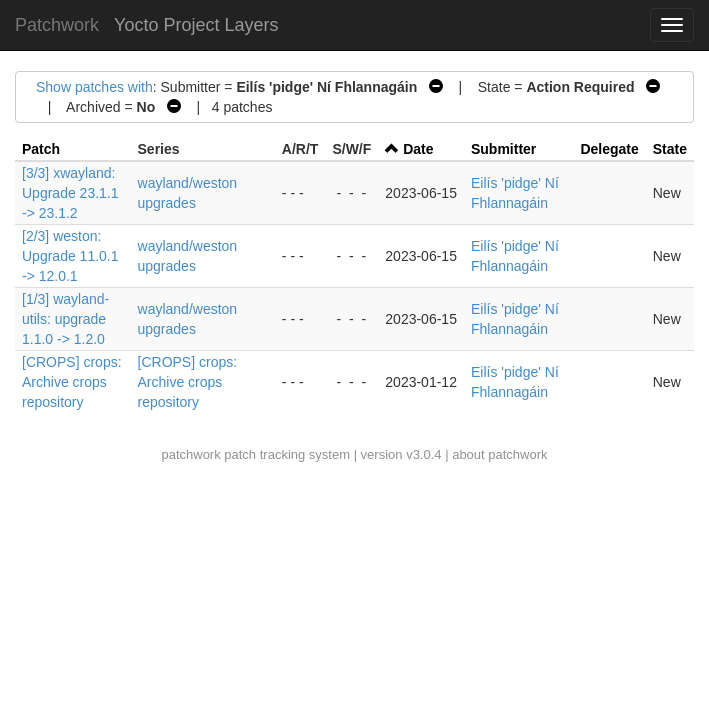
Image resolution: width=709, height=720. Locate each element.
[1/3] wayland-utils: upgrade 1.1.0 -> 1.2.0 (65, 319)
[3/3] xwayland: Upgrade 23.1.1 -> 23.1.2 (70, 193)
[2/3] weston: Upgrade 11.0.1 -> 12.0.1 (70, 256)
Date (418, 149)
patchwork (190, 454)
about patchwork (499, 454)
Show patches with (94, 87)
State (670, 149)
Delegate (609, 149)
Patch (41, 149)
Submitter (503, 149)
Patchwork (57, 25)
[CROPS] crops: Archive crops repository (72, 382)
